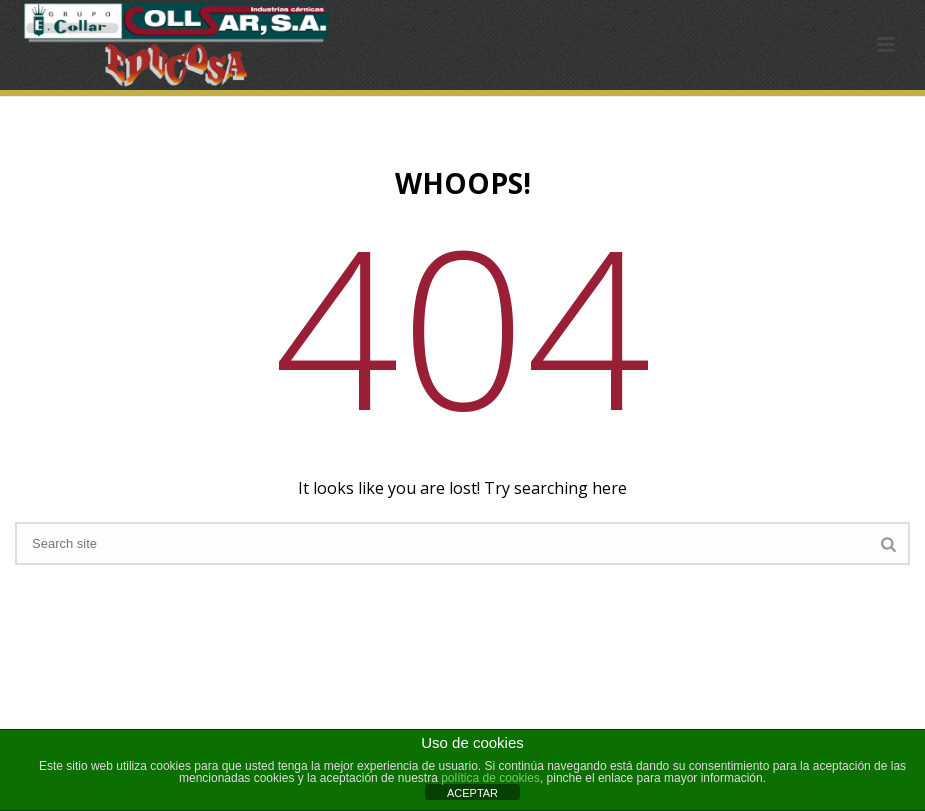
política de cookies (490, 778)
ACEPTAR (472, 793)
